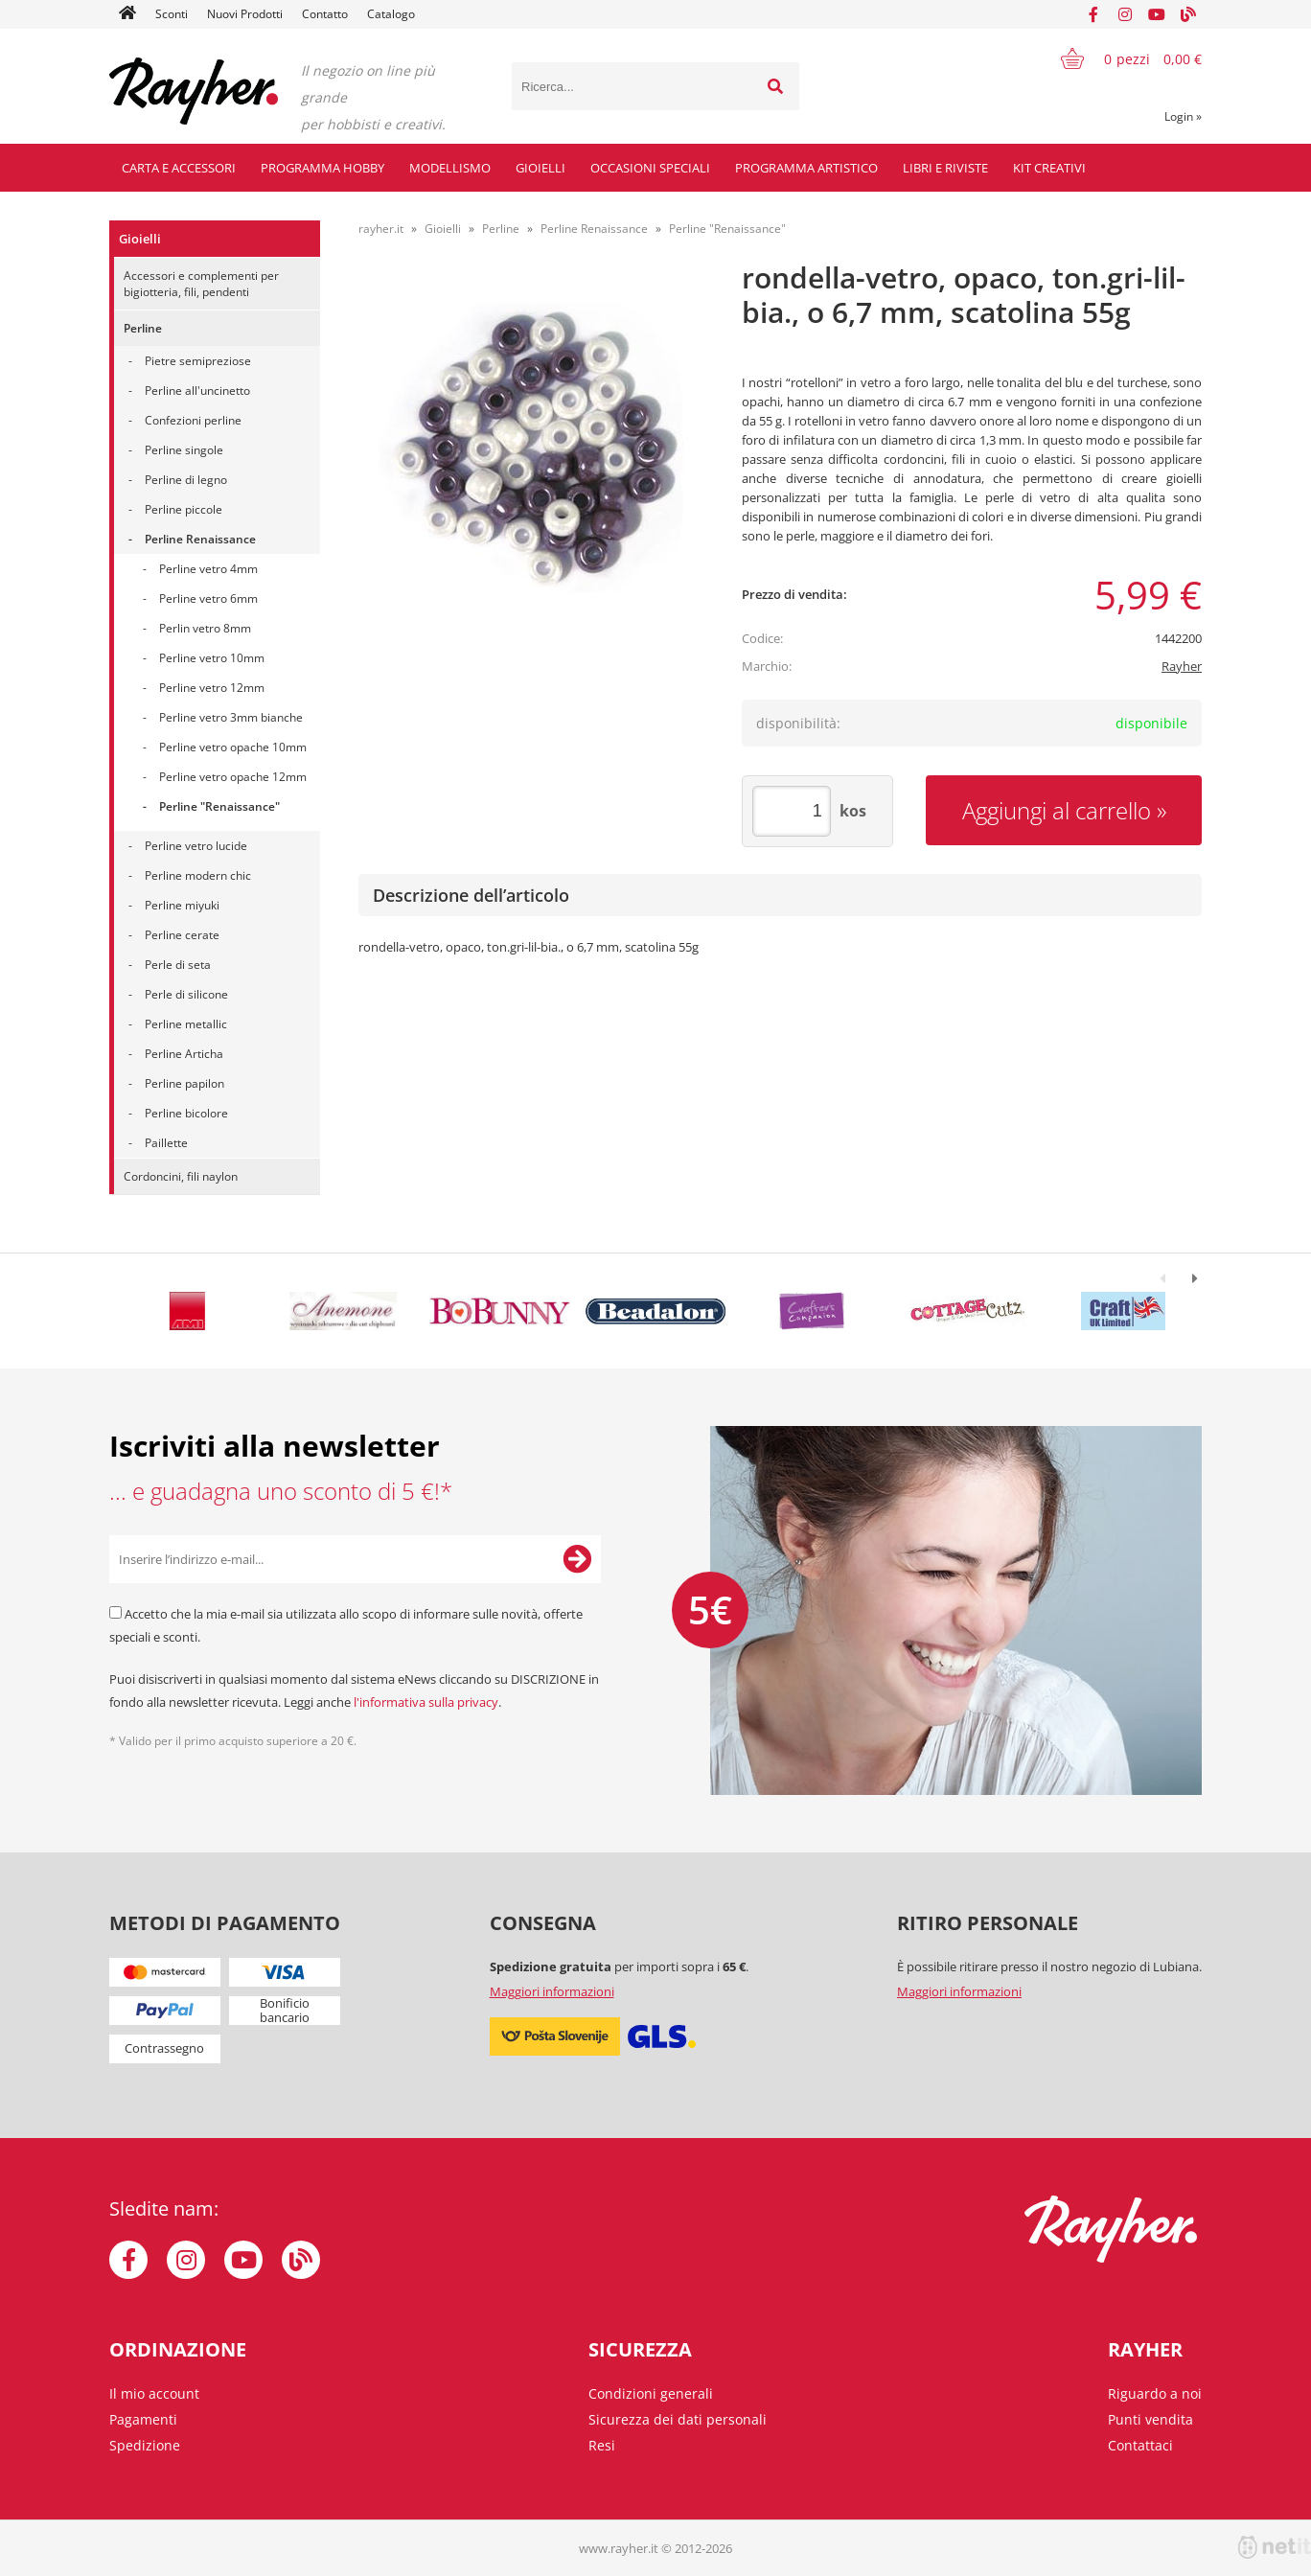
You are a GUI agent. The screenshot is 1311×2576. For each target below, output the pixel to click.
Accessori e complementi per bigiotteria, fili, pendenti (201, 283)
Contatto (325, 14)
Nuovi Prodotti (245, 14)
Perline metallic (186, 1024)
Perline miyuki (182, 905)
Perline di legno (186, 480)
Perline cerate (182, 935)
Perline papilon (184, 1083)
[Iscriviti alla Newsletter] (577, 1559)
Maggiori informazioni (552, 1991)
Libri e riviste (945, 167)
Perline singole (184, 450)
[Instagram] (1125, 14)
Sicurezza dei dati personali (677, 2419)
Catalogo (391, 14)
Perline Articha (184, 1054)
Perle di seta (178, 964)
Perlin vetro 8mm (205, 628)
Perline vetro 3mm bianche (231, 717)
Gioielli (540, 167)
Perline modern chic (198, 875)
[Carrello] (1119, 58)
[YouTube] (1156, 14)
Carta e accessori (179, 167)
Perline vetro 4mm (208, 569)
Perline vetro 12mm (211, 687)
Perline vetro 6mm (208, 598)
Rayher (1182, 666)
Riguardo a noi (1155, 2393)
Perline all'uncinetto (197, 390)
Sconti (171, 14)
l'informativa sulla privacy (426, 1702)
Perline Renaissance (200, 539)
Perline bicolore (186, 1113)
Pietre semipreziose (198, 361)
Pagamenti (143, 2419)
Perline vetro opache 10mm (233, 747)
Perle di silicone (186, 994)
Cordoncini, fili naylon (181, 1176)
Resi (601, 2445)
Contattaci (1140, 2445)
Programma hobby (322, 167)
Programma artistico (806, 167)
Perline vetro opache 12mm (233, 777)
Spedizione (144, 2445)
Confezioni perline (193, 420)
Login (1183, 116)
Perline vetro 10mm (211, 658)
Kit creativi (1049, 167)
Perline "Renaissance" (219, 806)
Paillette (166, 1143)
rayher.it (380, 228)
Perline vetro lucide (196, 846)
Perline (143, 328)
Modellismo (450, 167)
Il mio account (154, 2393)
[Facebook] (1093, 14)
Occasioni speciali (650, 167)
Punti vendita (1150, 2419)
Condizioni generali (650, 2393)
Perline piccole (183, 509)
